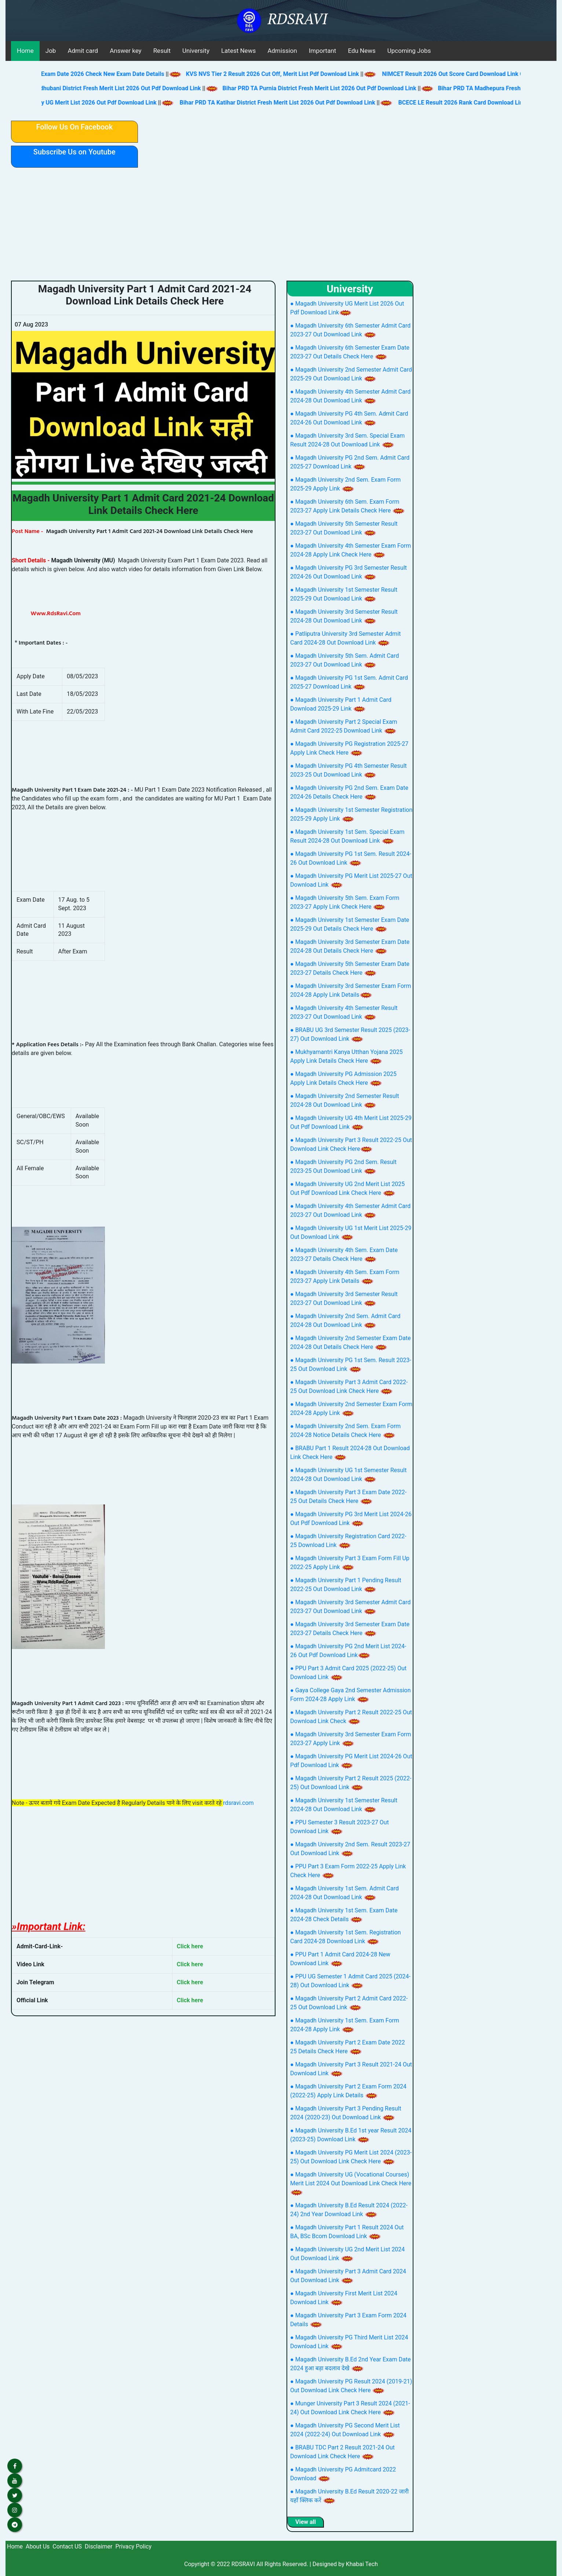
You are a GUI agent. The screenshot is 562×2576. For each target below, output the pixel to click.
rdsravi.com (238, 1802)
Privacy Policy (133, 2546)
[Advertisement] (281, 225)
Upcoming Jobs (409, 50)
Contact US (67, 2546)
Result (162, 50)
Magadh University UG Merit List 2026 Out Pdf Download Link (86, 102)
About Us (38, 2546)
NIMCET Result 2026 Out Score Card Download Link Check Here (477, 73)
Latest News (238, 50)
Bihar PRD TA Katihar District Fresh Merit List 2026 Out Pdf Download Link (288, 102)
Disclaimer (98, 2546)
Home (25, 50)
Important (322, 50)
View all (305, 2521)
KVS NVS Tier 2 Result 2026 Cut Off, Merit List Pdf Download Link (283, 73)
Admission (282, 50)
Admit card (82, 50)
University (195, 50)
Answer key (125, 50)
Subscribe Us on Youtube (74, 151)
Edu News (361, 50)
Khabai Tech (362, 2564)
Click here (190, 1946)
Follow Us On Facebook (74, 127)
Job (50, 50)
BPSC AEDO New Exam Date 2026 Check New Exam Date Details (90, 73)
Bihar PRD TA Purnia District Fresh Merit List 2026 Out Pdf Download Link (330, 88)
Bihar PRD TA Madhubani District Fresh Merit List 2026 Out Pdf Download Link (109, 88)
